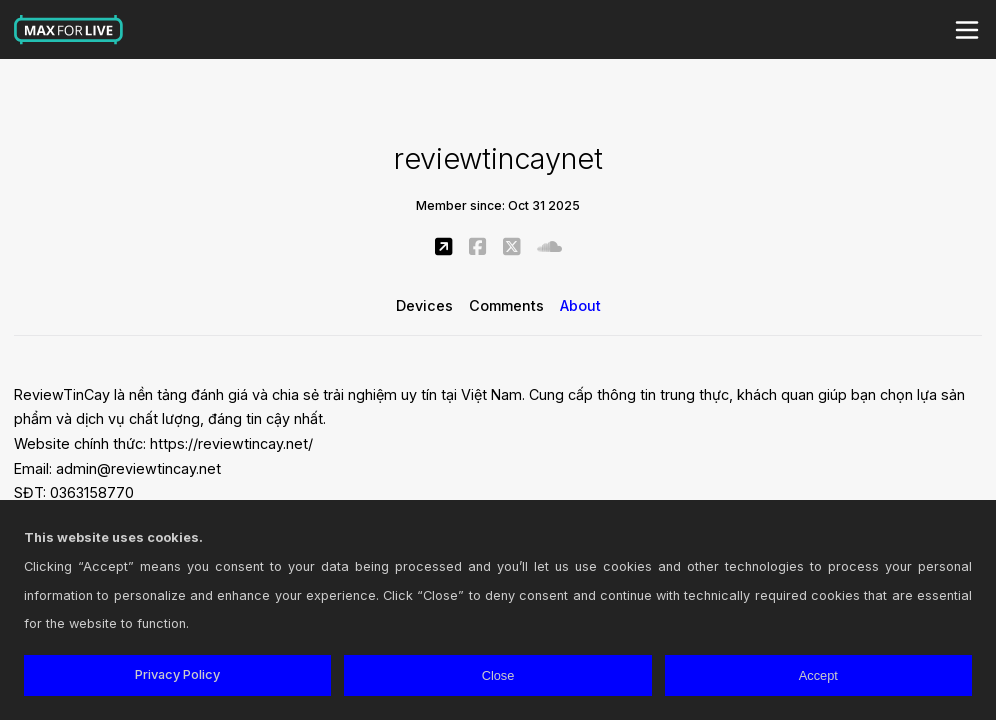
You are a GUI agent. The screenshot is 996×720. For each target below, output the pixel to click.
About (580, 305)
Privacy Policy (177, 674)
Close (498, 675)
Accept (818, 675)
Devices (424, 305)
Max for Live (69, 30)
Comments (506, 305)
